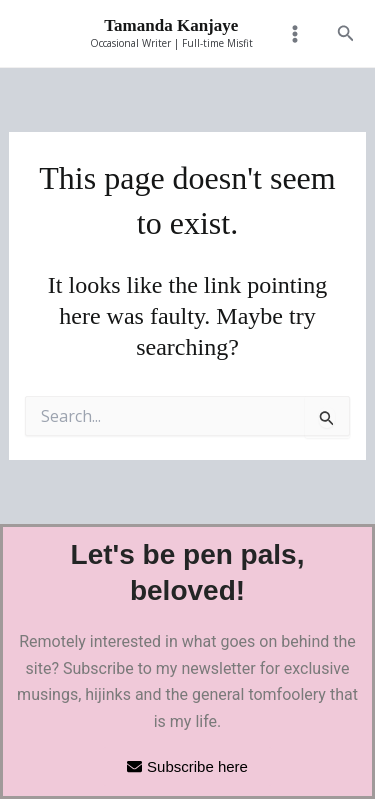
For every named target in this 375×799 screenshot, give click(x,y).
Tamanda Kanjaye (171, 25)
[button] (346, 34)
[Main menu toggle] (295, 34)
